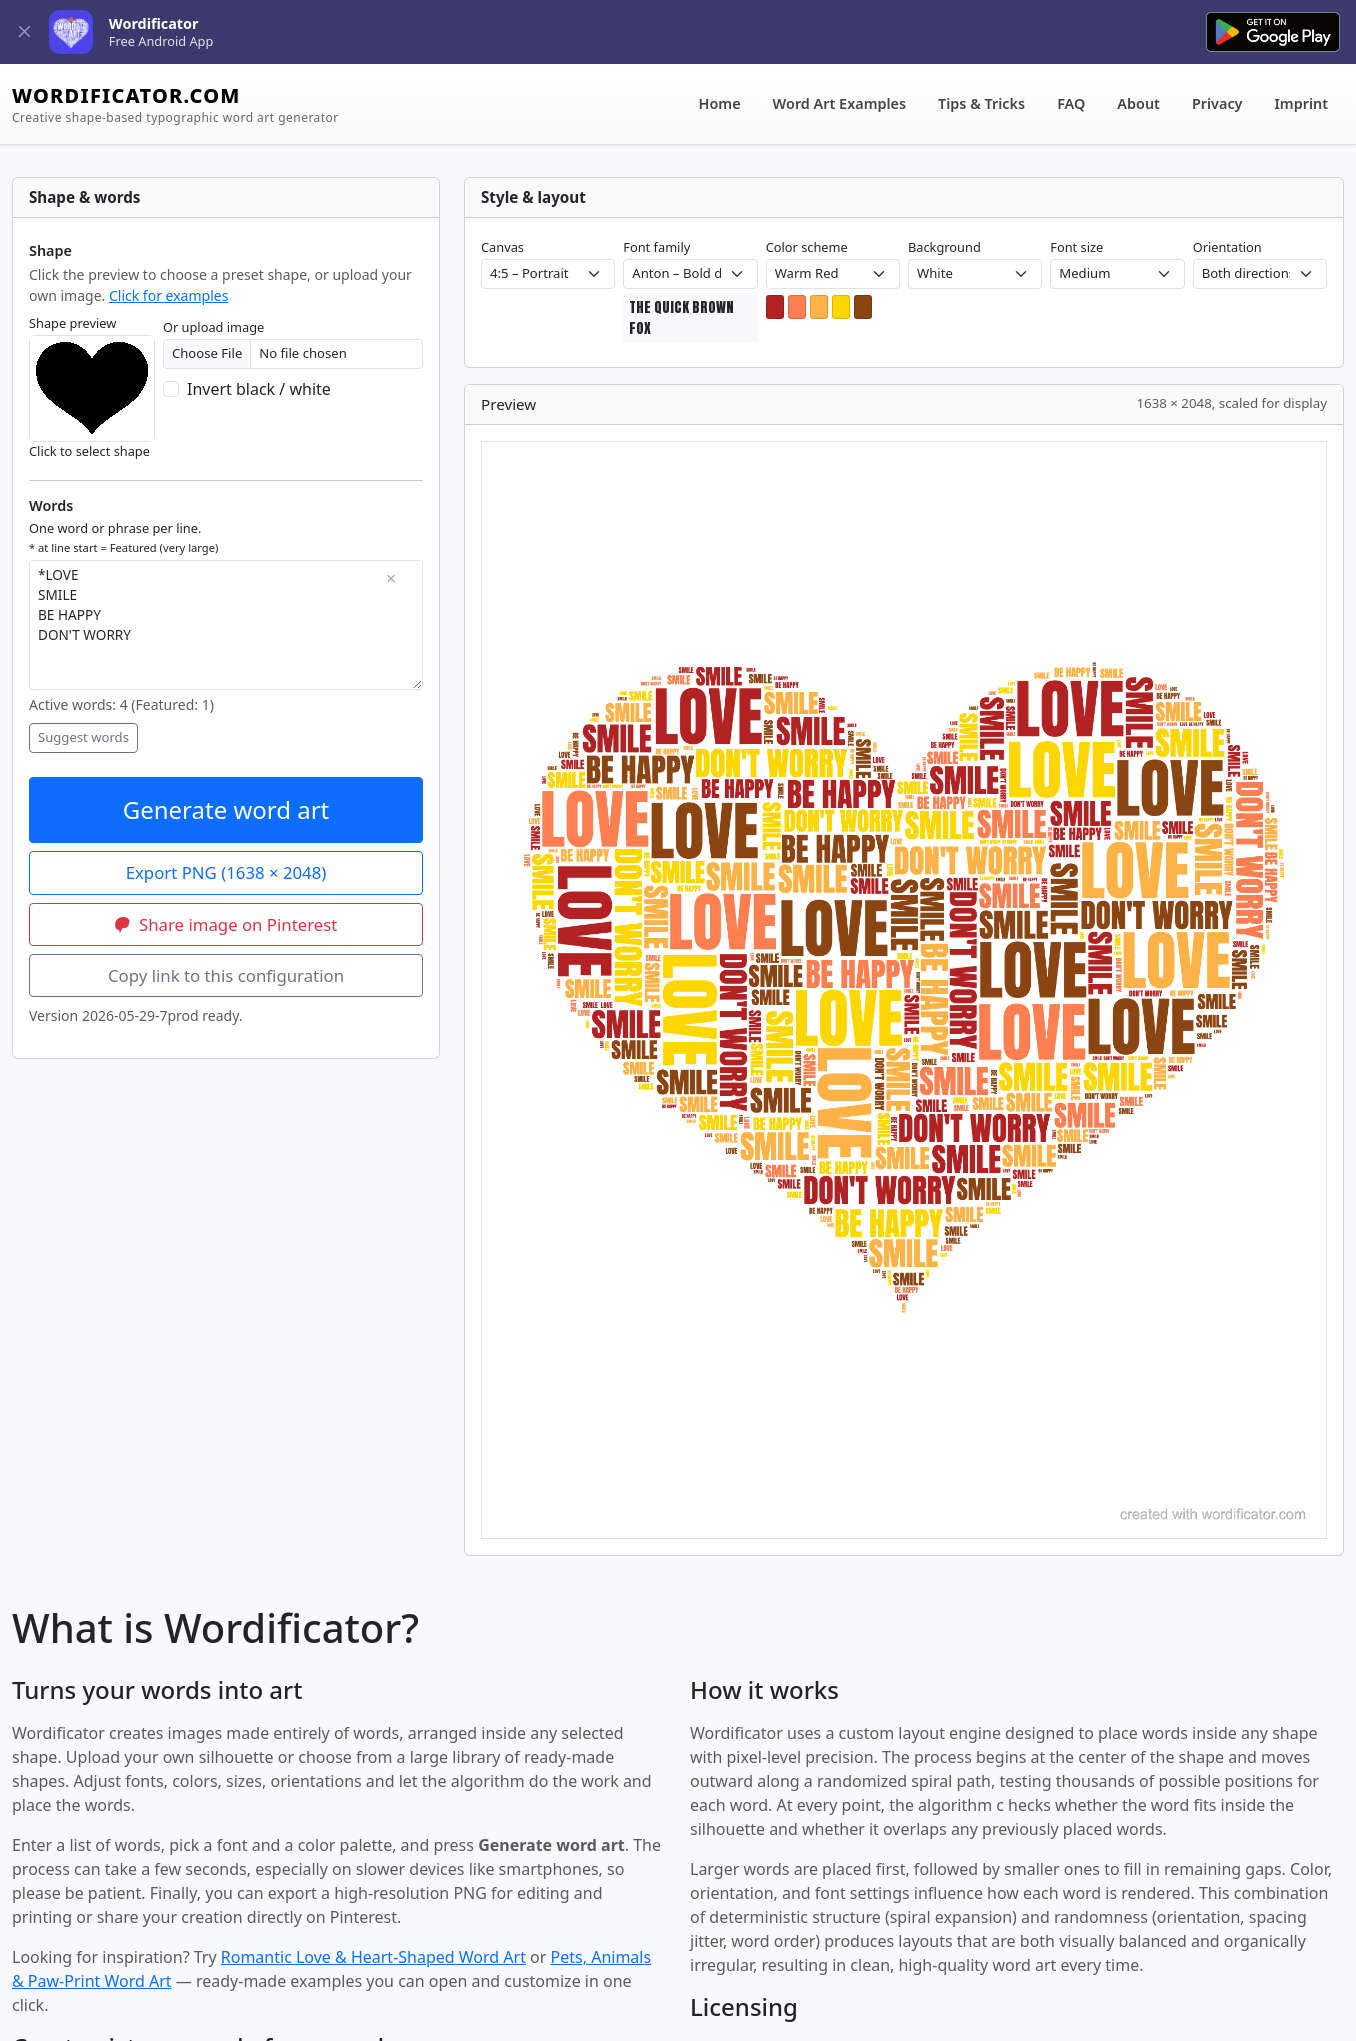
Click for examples (168, 295)
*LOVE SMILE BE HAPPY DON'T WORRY (226, 625)
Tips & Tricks (981, 103)
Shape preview (72, 323)
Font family (656, 247)
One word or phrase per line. (123, 537)
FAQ (1071, 103)
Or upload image (213, 327)
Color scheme (807, 247)
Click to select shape (89, 451)
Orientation (1227, 247)
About (1138, 103)
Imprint (1302, 103)
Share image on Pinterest (226, 924)
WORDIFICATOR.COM (175, 104)
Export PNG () (226, 872)
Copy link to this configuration (226, 975)
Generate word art (226, 809)
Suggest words (83, 737)
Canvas (502, 247)
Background (944, 247)
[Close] (24, 32)
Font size (1076, 247)
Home (720, 103)
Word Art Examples (839, 103)
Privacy (1217, 103)
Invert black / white (259, 389)
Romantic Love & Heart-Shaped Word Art (373, 1957)
